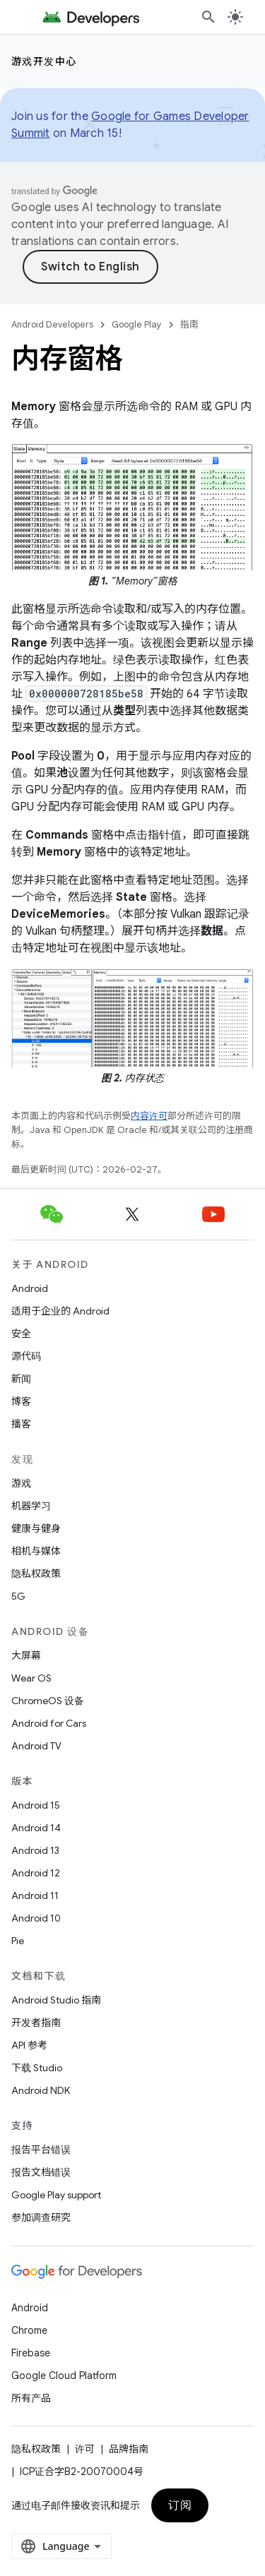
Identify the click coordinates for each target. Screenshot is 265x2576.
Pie (17, 1940)
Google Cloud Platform (64, 2375)
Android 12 (35, 1873)
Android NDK (40, 2090)
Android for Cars (48, 1723)
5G (18, 1596)
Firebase (30, 2353)
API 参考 (29, 2045)
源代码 (26, 1356)
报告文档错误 (41, 2172)
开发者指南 (36, 2022)
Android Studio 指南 (56, 2000)
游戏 (21, 1483)
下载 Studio (36, 2067)
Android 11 (35, 1895)
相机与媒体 (36, 1551)
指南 (189, 324)
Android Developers (52, 324)
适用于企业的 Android (60, 1311)
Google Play (137, 324)
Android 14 (36, 1827)
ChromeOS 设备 (47, 1700)
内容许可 (149, 1116)
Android (29, 1288)
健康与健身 (36, 1528)
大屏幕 (26, 1655)
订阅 (180, 2505)
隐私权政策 (36, 1573)
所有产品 (31, 2398)
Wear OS (31, 1678)
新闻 (21, 1378)
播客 (21, 1424)
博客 (21, 1401)
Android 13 (35, 1850)
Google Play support (56, 2194)
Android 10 (36, 1918)
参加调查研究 (41, 2217)
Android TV (36, 1745)
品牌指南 (128, 2449)
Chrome (29, 2330)
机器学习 (31, 1505)
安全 (21, 1333)
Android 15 (35, 1805)
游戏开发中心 (44, 61)
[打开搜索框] (208, 16)
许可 (85, 2449)
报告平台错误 (41, 2149)
